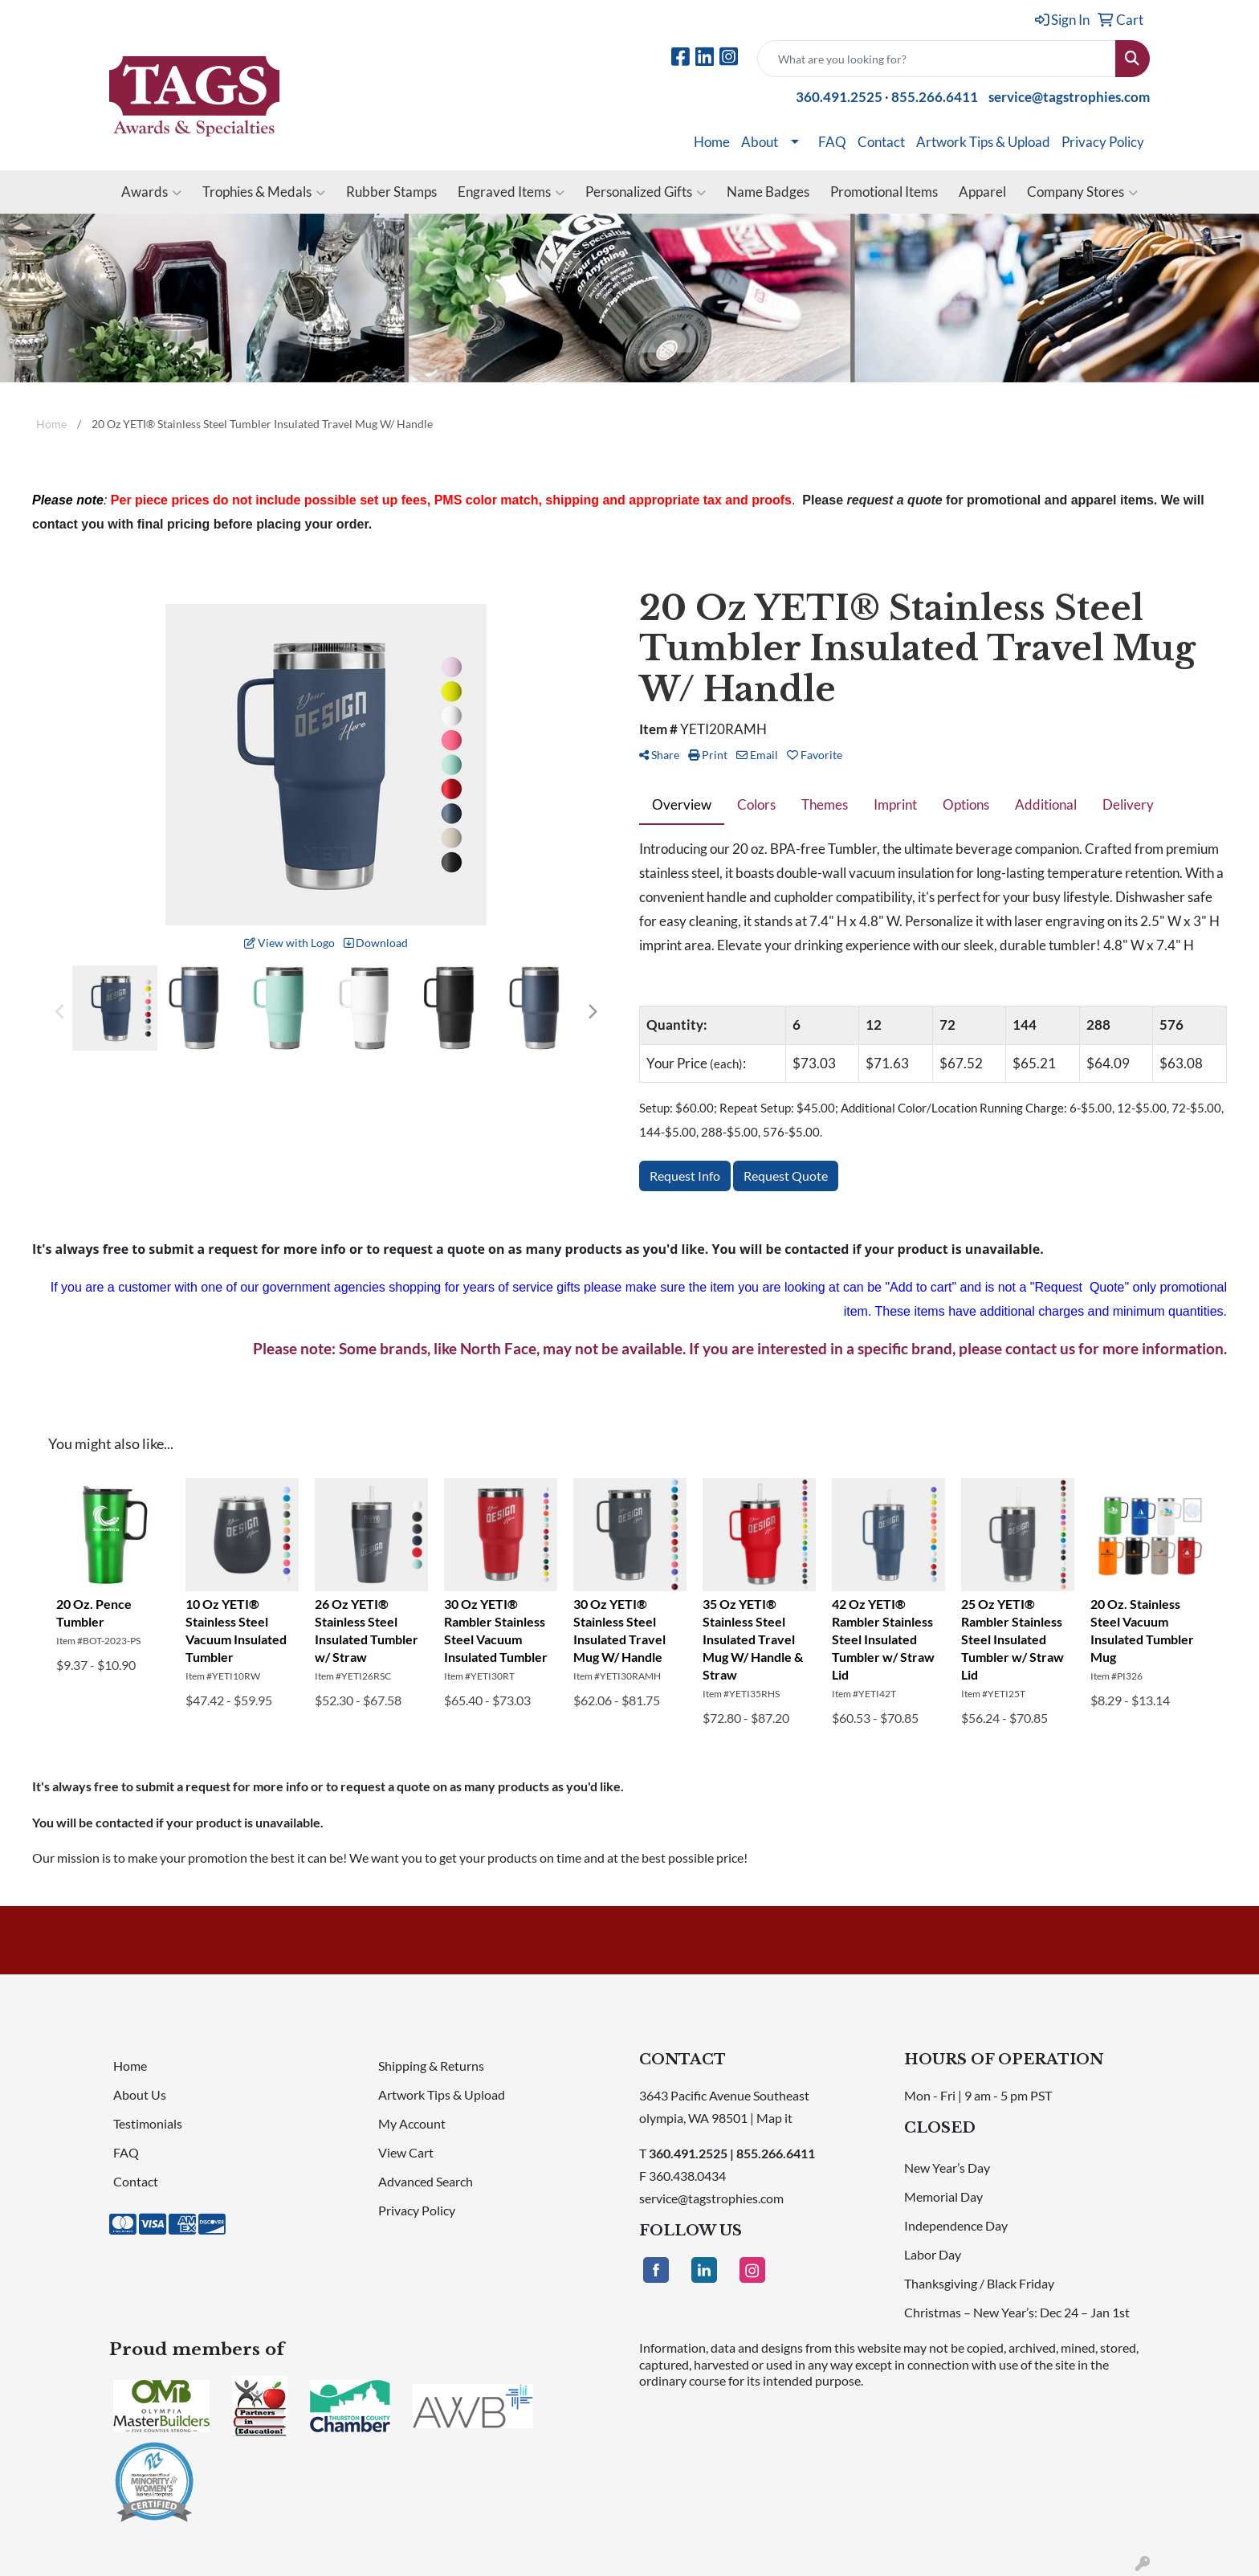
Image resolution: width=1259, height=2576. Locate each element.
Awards (151, 192)
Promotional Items (884, 191)
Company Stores (1082, 192)
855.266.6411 (934, 96)
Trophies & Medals (263, 192)
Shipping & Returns (431, 2065)
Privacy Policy (1102, 141)
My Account (412, 2123)
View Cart (406, 2152)
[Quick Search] (936, 58)
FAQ (832, 141)
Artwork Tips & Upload (983, 141)
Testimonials (147, 2123)
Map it (774, 2117)
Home (712, 141)
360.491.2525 (839, 96)
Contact (881, 141)
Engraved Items (511, 192)
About (759, 141)
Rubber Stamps (391, 191)
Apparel (982, 191)
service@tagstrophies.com (1069, 96)
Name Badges (768, 191)
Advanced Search (425, 2181)
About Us (139, 2094)
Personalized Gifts (645, 192)
